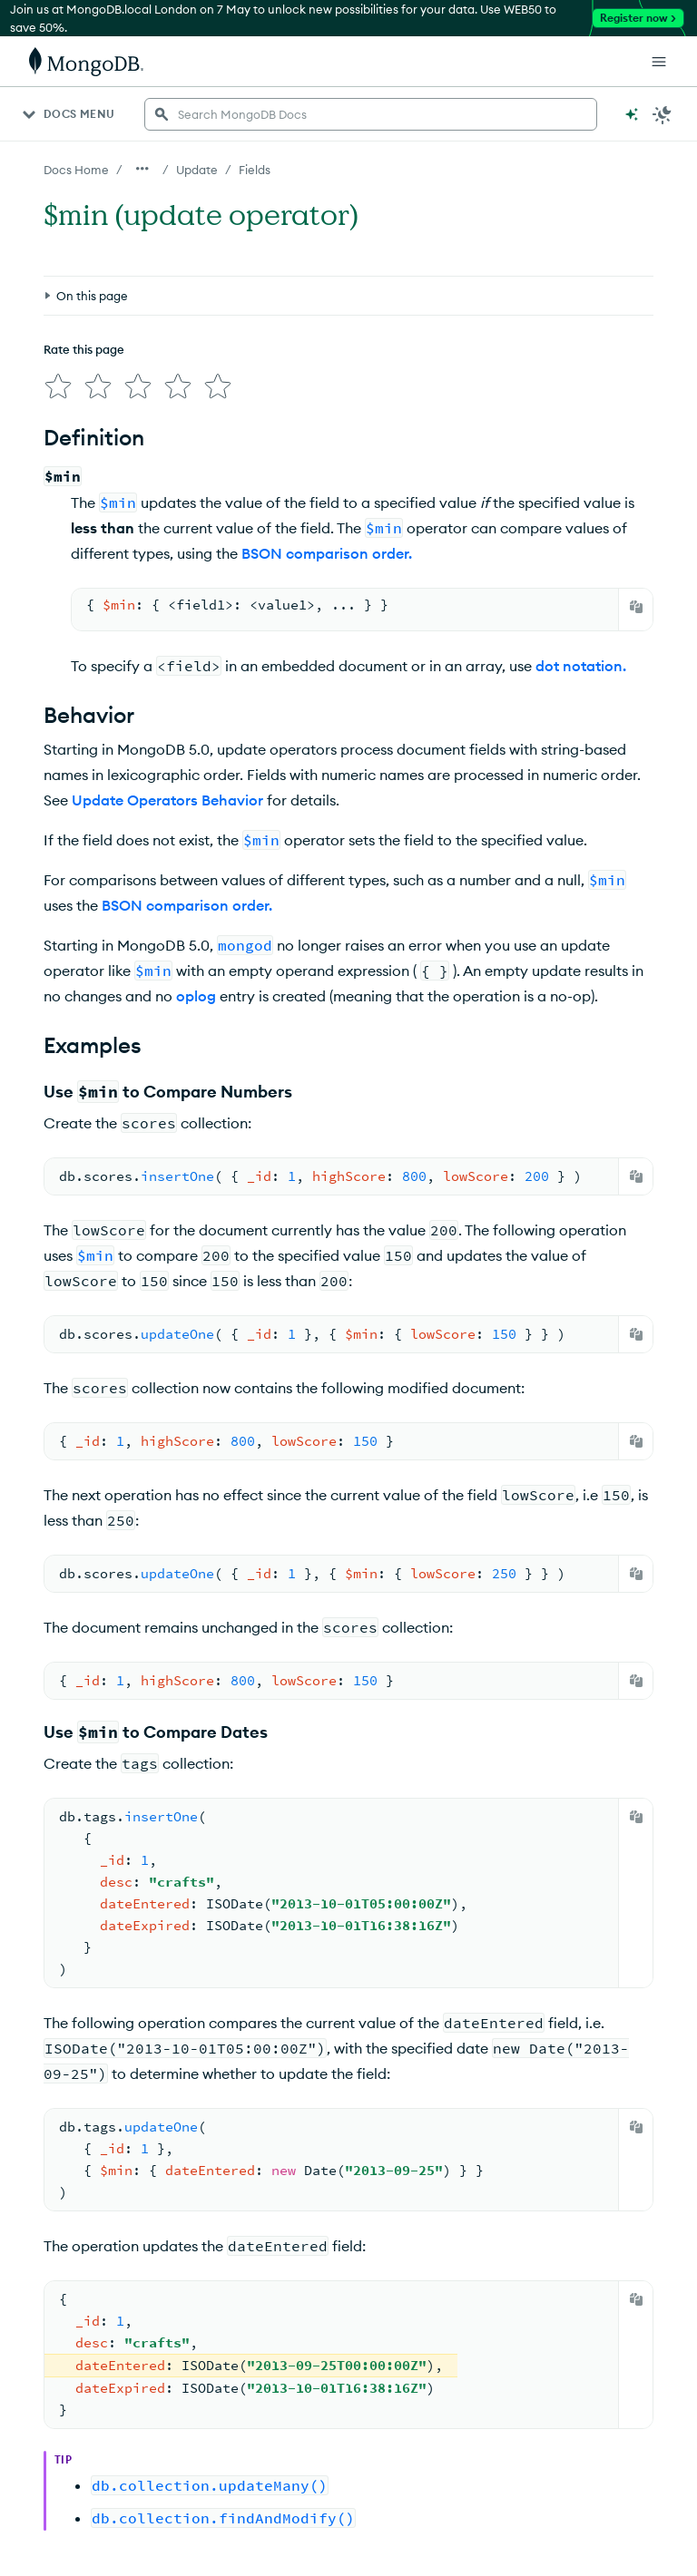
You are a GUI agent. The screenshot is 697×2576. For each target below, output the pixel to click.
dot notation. (580, 658)
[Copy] (636, 599)
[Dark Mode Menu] (662, 114)
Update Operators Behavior (167, 793)
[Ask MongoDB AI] (631, 114)
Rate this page (84, 266)
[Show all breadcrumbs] (142, 168)
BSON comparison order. (326, 546)
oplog (196, 989)
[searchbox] (370, 114)
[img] (54, 299)
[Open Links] (659, 61)
